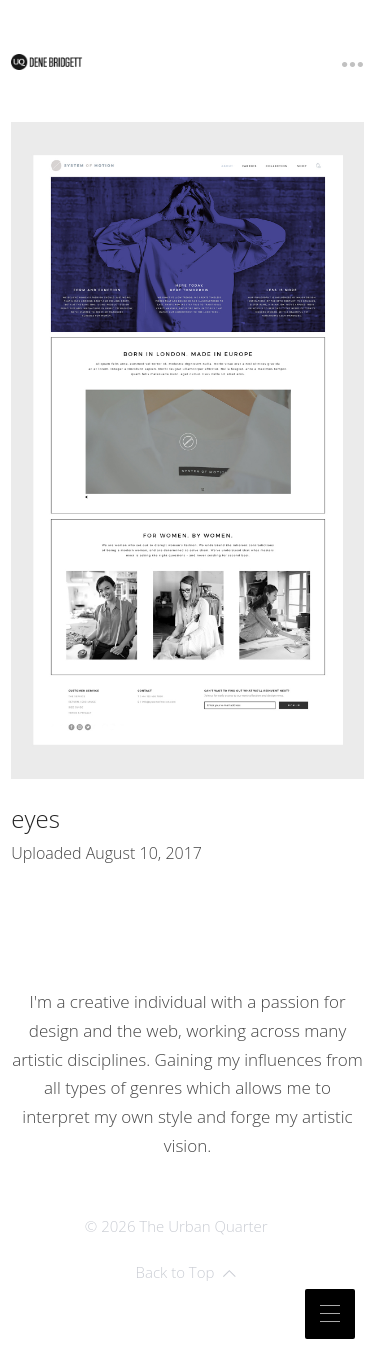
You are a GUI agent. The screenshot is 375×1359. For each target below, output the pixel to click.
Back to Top (186, 1272)
